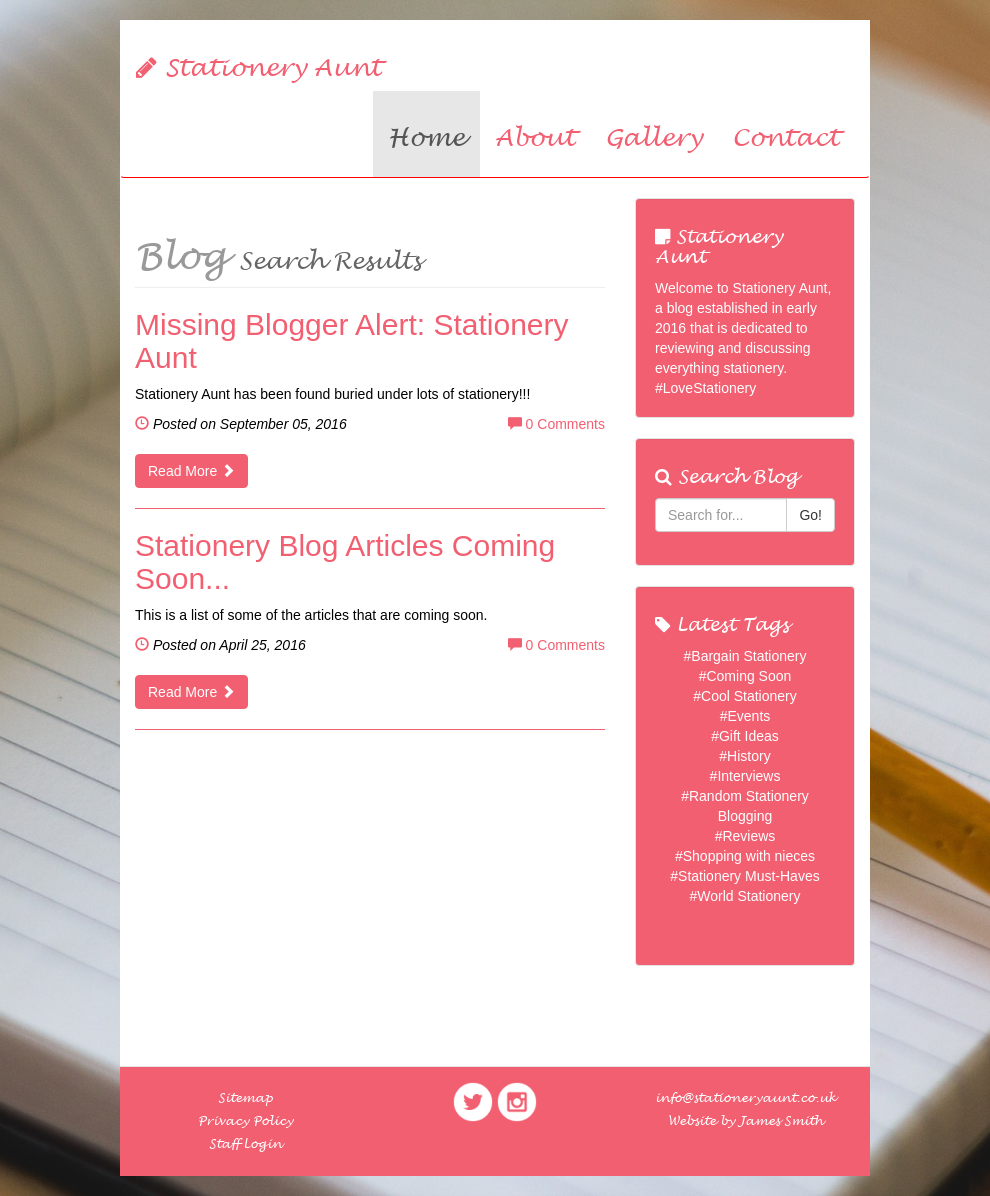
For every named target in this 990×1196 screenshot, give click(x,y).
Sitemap (245, 1098)
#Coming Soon (745, 676)
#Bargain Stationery (745, 656)
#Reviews (745, 836)
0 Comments (556, 424)
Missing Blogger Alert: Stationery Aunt (352, 341)
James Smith (781, 1121)
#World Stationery (744, 896)
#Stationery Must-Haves (744, 876)
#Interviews (745, 776)
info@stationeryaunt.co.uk (745, 1098)
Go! (810, 515)
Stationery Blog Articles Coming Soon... (345, 562)
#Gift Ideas (745, 736)
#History (744, 756)
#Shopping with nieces (745, 856)
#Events (745, 716)
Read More (191, 471)
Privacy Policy (245, 1121)
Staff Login (245, 1144)
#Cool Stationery (745, 696)
